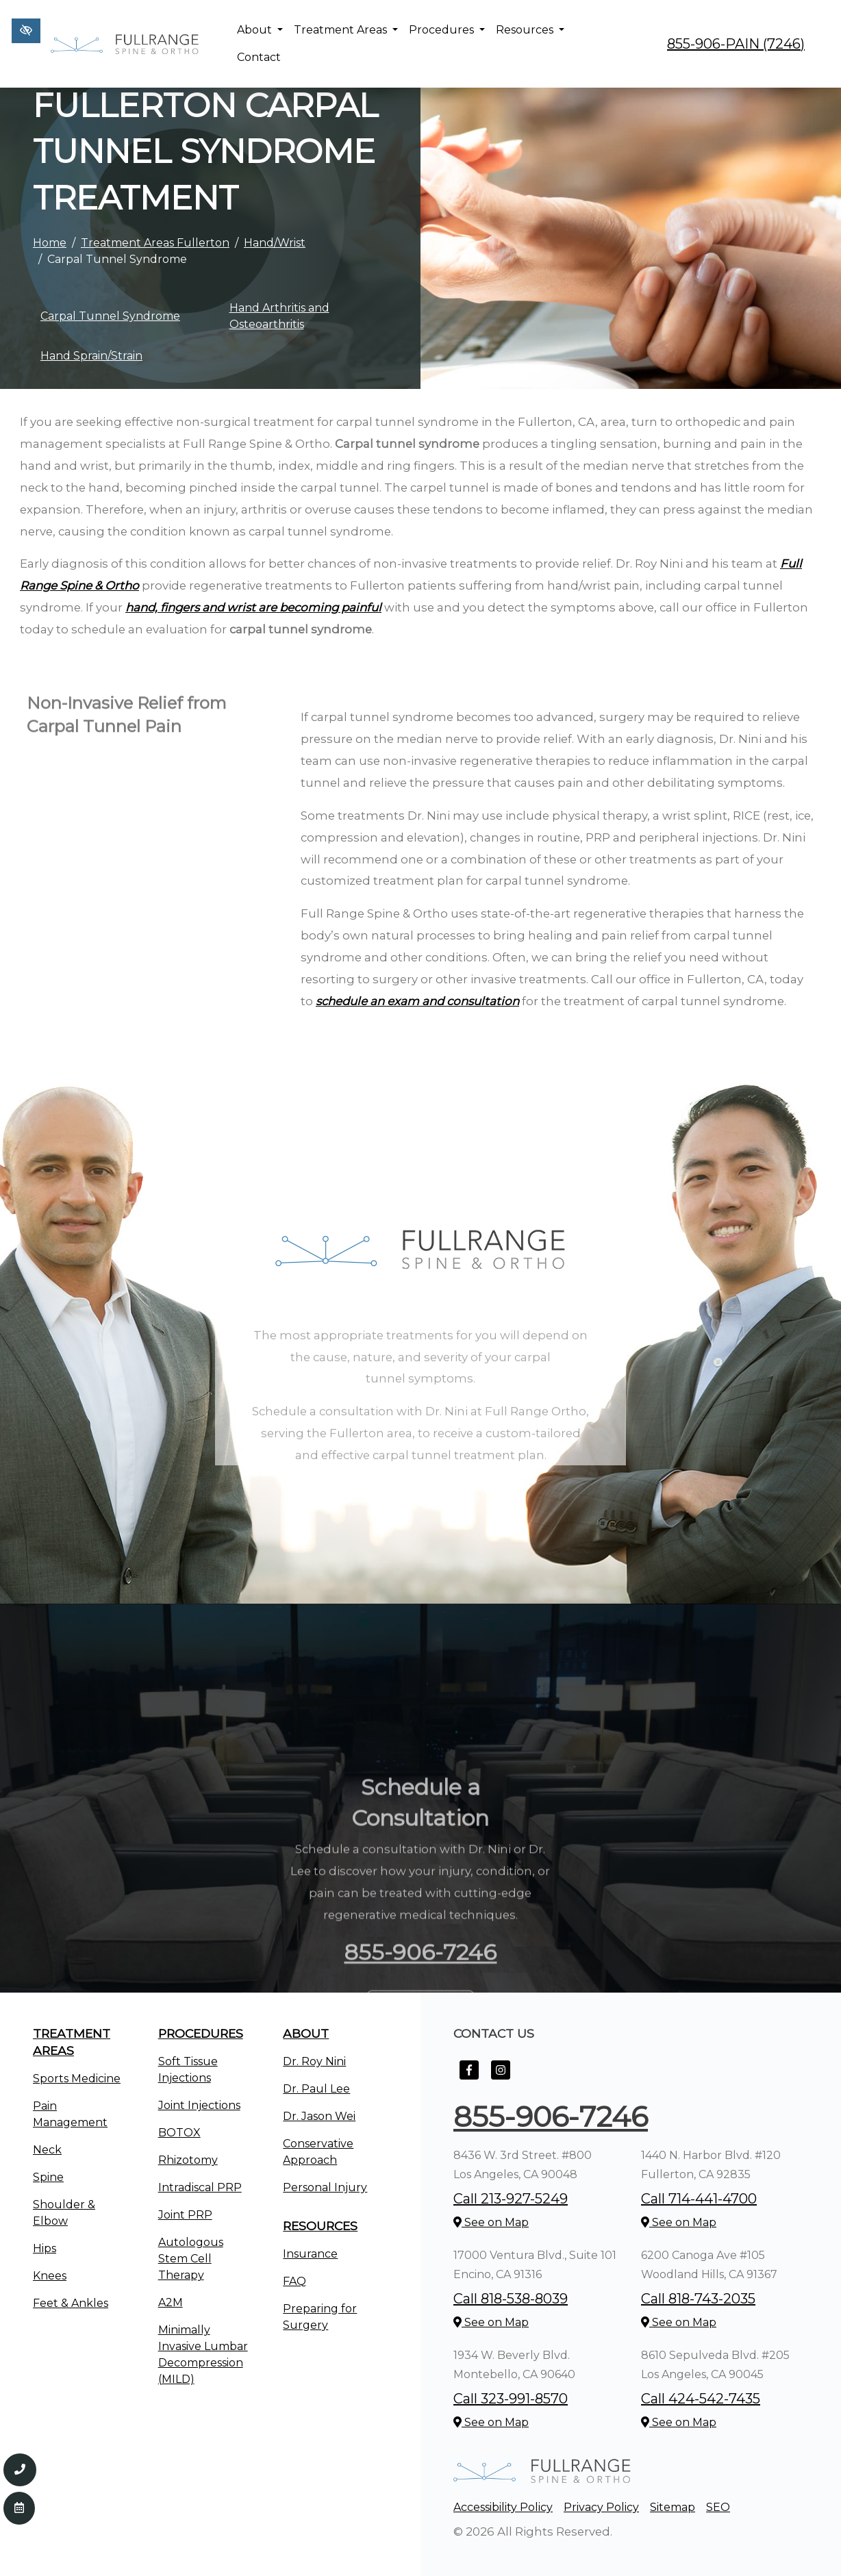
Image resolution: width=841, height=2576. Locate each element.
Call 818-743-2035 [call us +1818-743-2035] (698, 2298)
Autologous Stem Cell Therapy (190, 2259)
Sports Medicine (77, 2078)
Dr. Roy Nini (314, 2061)
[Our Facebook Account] (469, 2077)
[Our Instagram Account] (500, 2077)
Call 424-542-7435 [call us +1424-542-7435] (700, 2398)
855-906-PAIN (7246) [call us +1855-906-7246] (736, 44)
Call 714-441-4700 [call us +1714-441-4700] (699, 2198)
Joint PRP (185, 2214)
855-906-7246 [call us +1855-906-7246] (550, 2116)
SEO (718, 2507)
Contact (259, 57)
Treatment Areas (346, 29)
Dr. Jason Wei (319, 2116)
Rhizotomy (188, 2160)
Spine (48, 2177)
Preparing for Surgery (320, 2317)
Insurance (310, 2253)
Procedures (447, 29)
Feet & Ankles (70, 2303)
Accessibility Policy (503, 2507)
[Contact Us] (19, 2508)
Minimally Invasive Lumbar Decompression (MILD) (203, 2354)
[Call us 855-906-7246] (19, 2469)
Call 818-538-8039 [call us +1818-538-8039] (510, 2298)
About (260, 29)
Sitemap (672, 2507)
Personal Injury (325, 2187)
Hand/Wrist (274, 242)
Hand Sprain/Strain (91, 355)
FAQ (294, 2281)
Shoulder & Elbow (64, 2212)
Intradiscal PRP (200, 2187)
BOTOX (179, 2132)
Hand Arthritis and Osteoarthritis (279, 316)
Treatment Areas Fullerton (155, 242)
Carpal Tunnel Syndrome (110, 316)
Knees (49, 2275)
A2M (170, 2302)
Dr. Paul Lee (316, 2088)
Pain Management (70, 2114)
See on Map (491, 2222)
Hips (44, 2248)
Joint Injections (199, 2105)
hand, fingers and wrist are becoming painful (253, 607)
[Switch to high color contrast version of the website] (26, 31)
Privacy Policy (601, 2507)
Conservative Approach (318, 2152)
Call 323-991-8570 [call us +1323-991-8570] (510, 2398)
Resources (530, 29)
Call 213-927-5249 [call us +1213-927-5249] (510, 2198)
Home (49, 242)
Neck (47, 2149)
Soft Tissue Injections (188, 2069)
